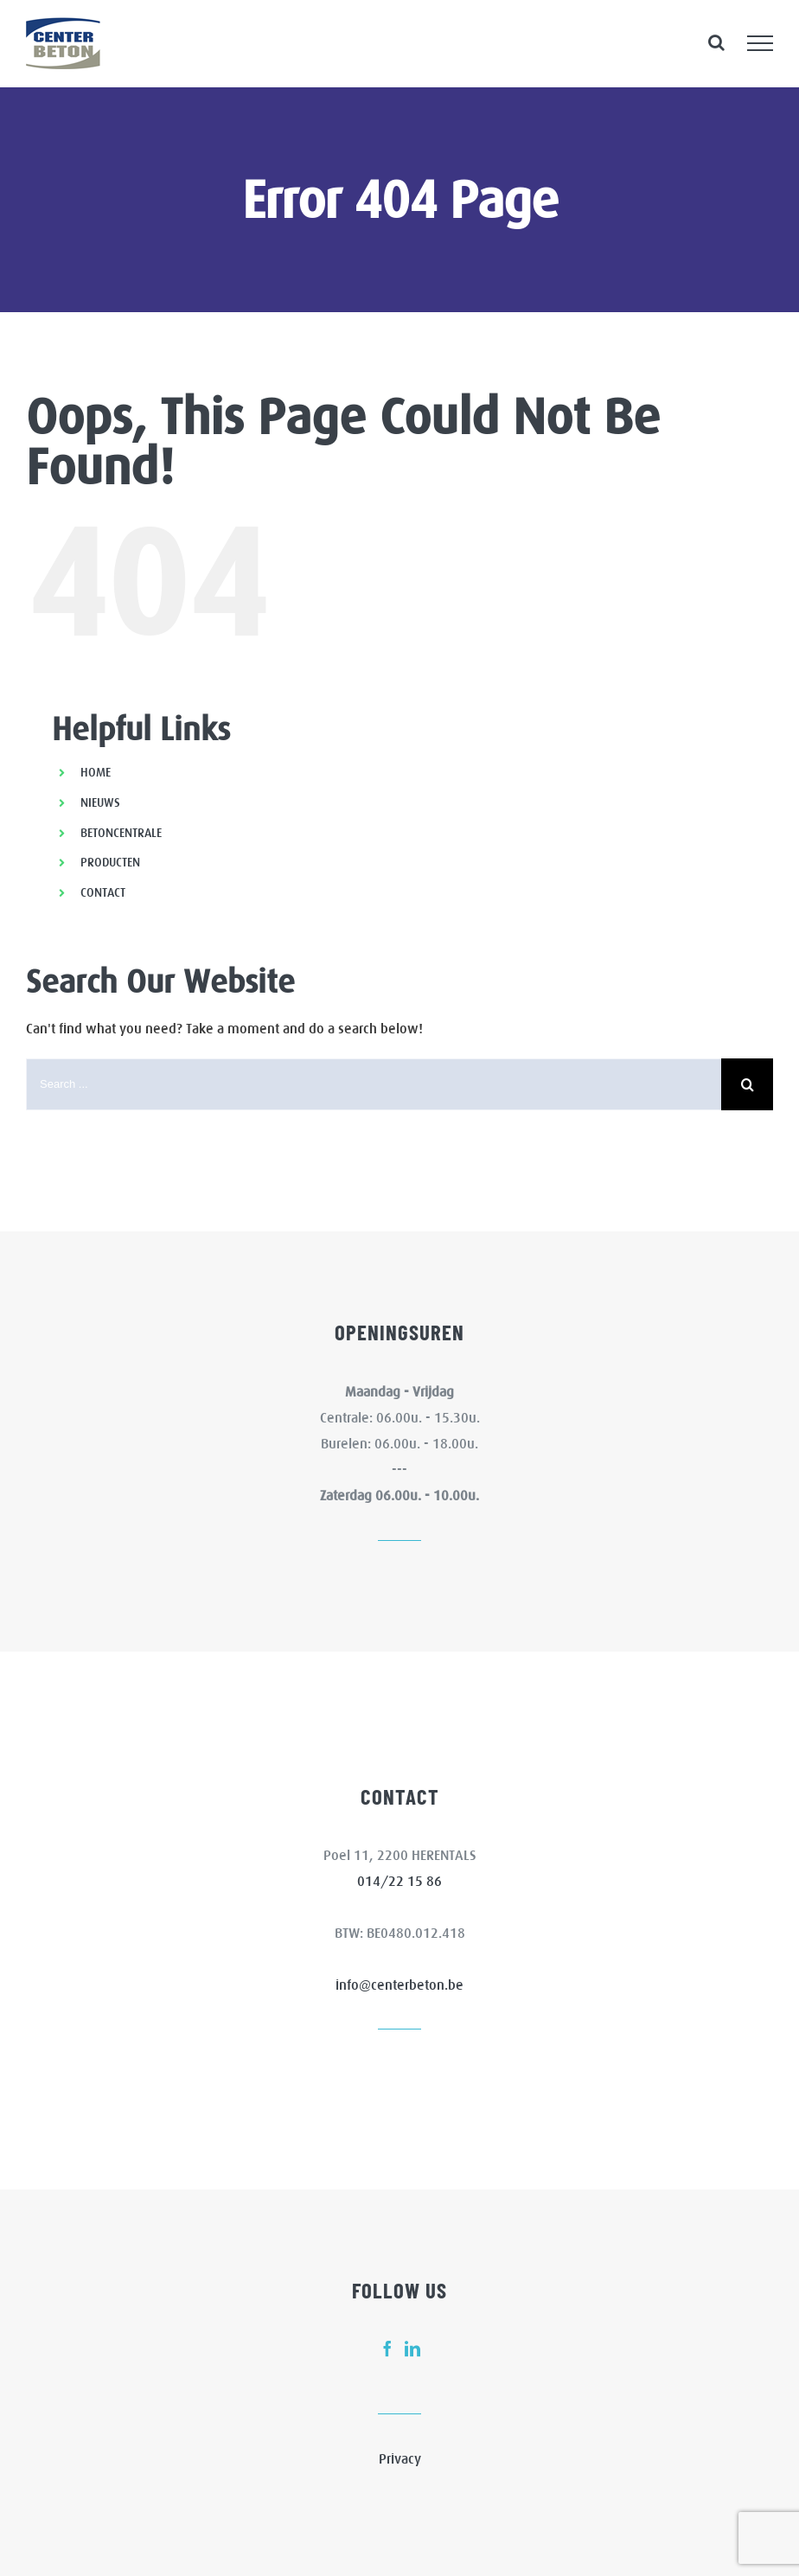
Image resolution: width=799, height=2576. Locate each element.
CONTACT (102, 892)
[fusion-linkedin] (412, 2348)
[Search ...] (373, 1084)
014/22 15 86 (399, 1881)
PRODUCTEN (110, 862)
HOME (95, 772)
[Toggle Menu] (760, 43)
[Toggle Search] (716, 42)
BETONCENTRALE (121, 833)
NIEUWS (100, 802)
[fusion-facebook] (387, 2348)
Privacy (400, 2458)
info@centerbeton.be (399, 1984)
